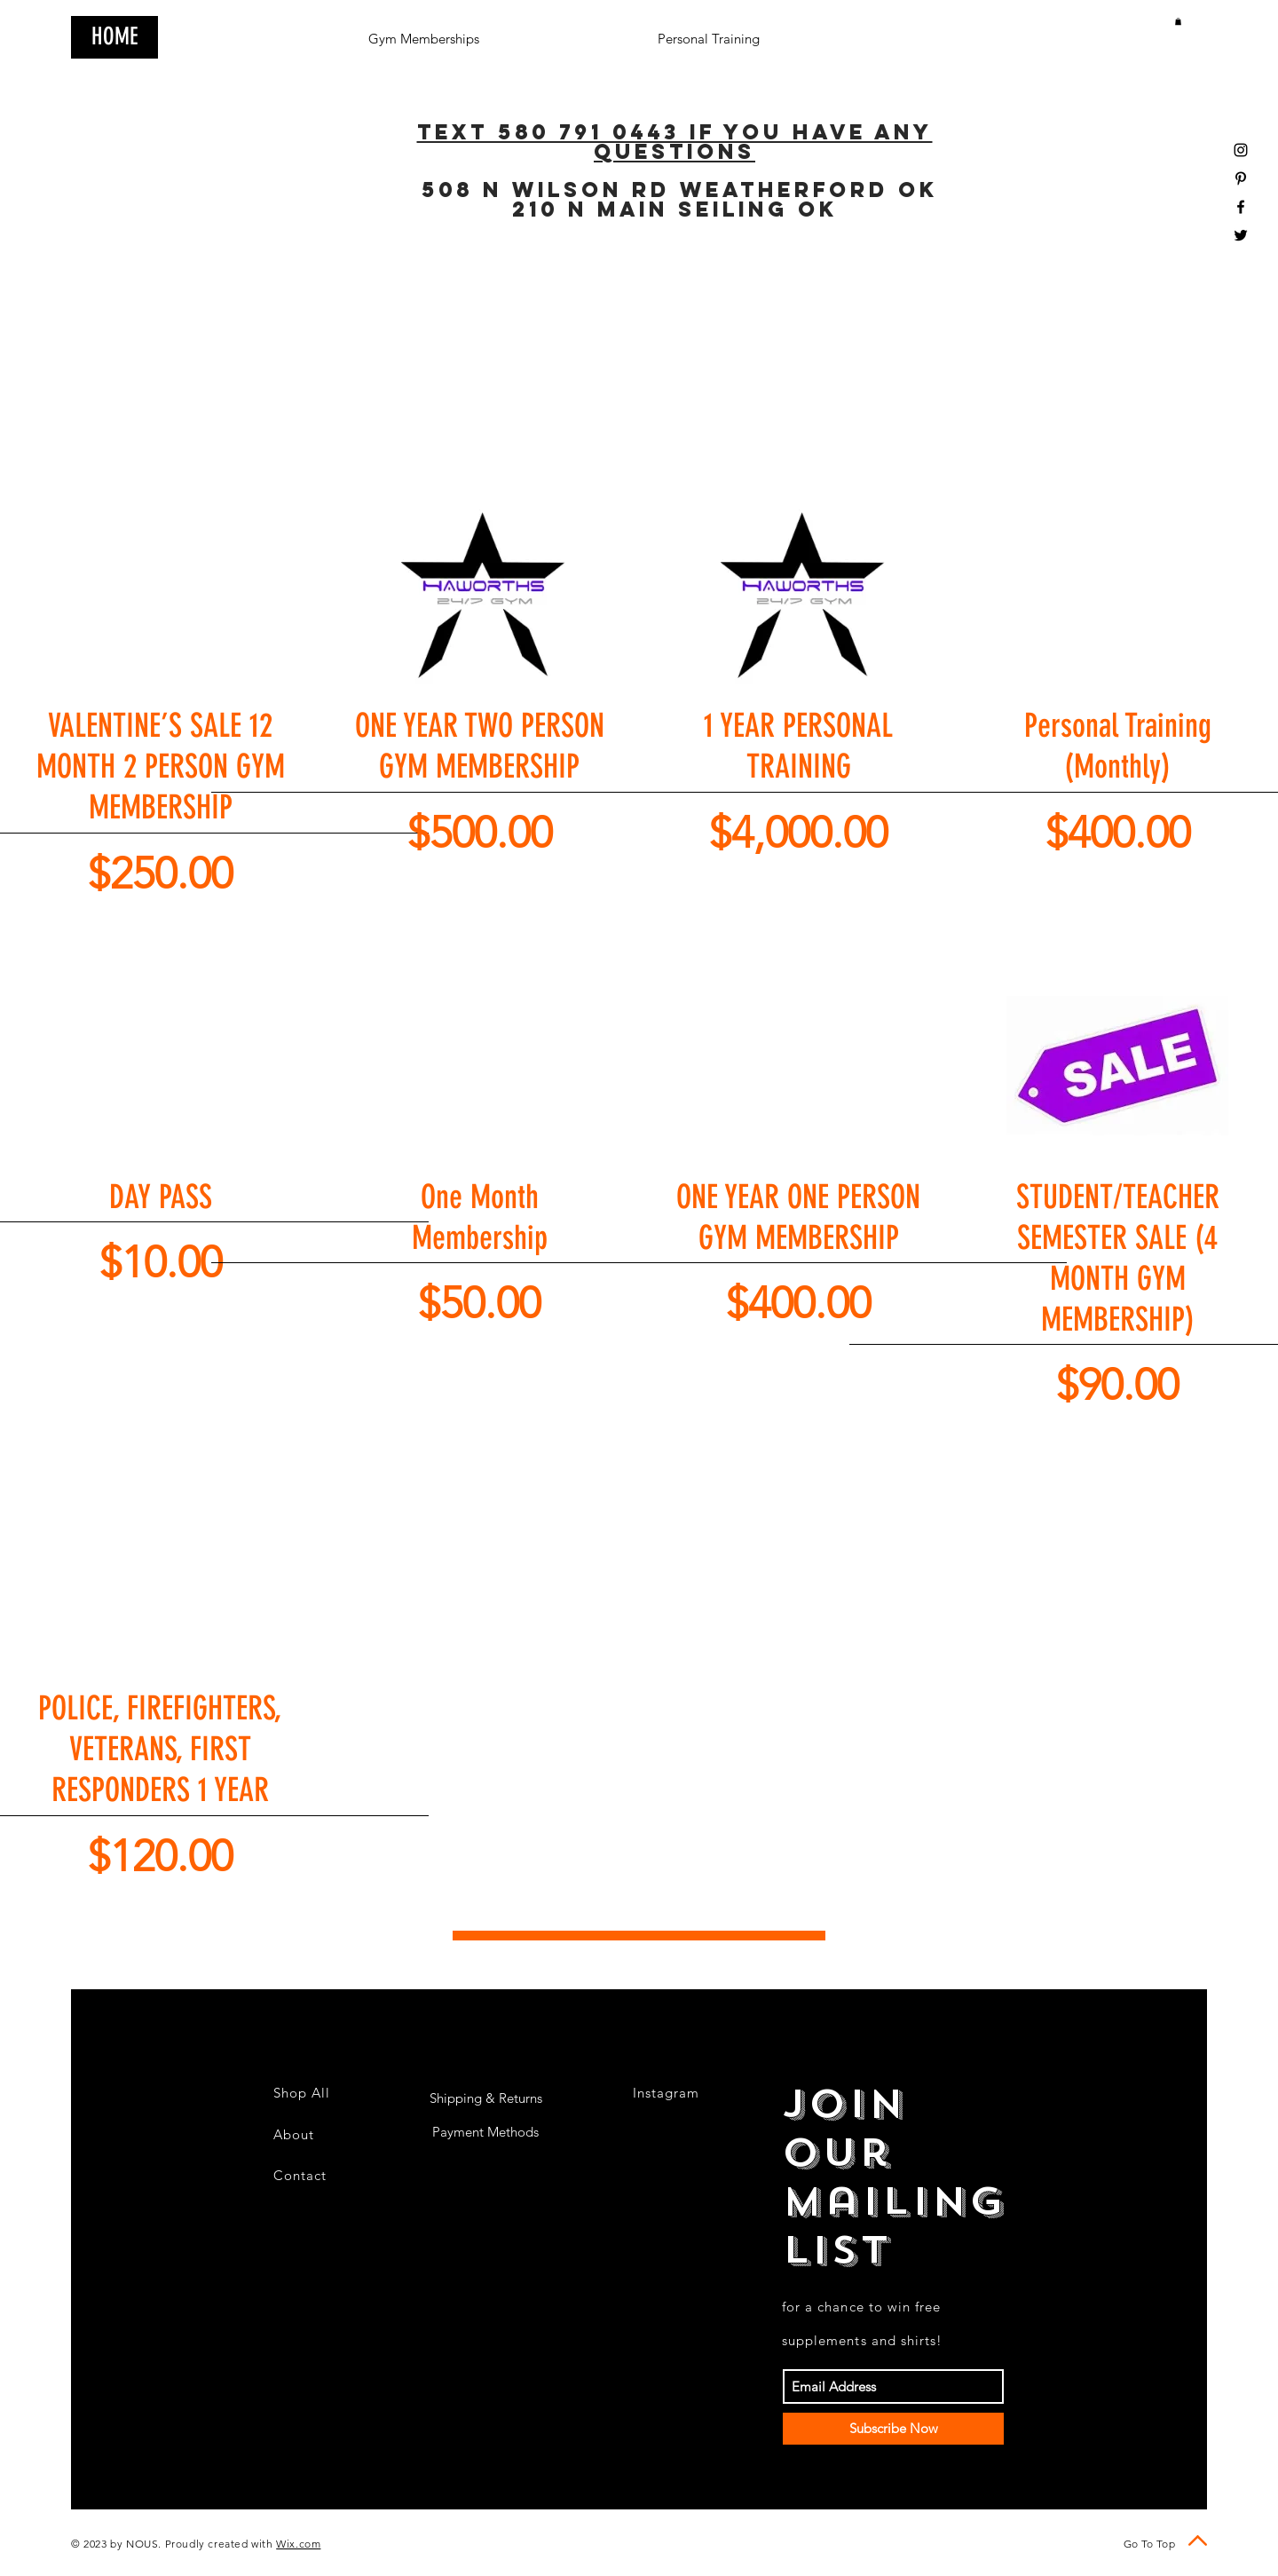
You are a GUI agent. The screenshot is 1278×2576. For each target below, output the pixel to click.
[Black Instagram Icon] (1241, 150)
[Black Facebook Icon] (1241, 207)
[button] (1178, 21)
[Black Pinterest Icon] (1241, 178)
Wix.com (298, 2543)
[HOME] (114, 37)
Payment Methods (485, 2131)
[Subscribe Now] (893, 2429)
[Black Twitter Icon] (1241, 235)
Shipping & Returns (486, 2098)
